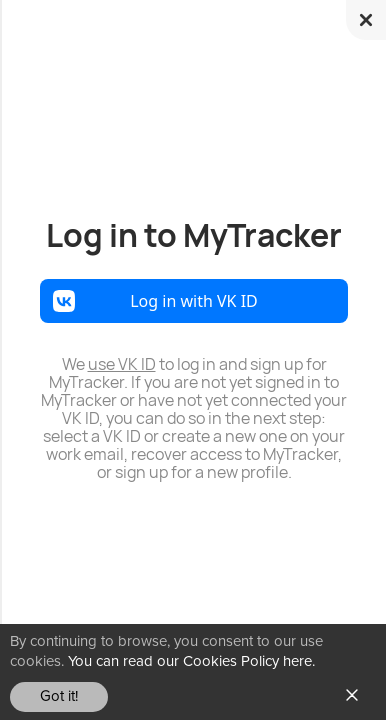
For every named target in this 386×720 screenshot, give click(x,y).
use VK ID (122, 364)
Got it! (59, 696)
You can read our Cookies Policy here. (191, 661)
